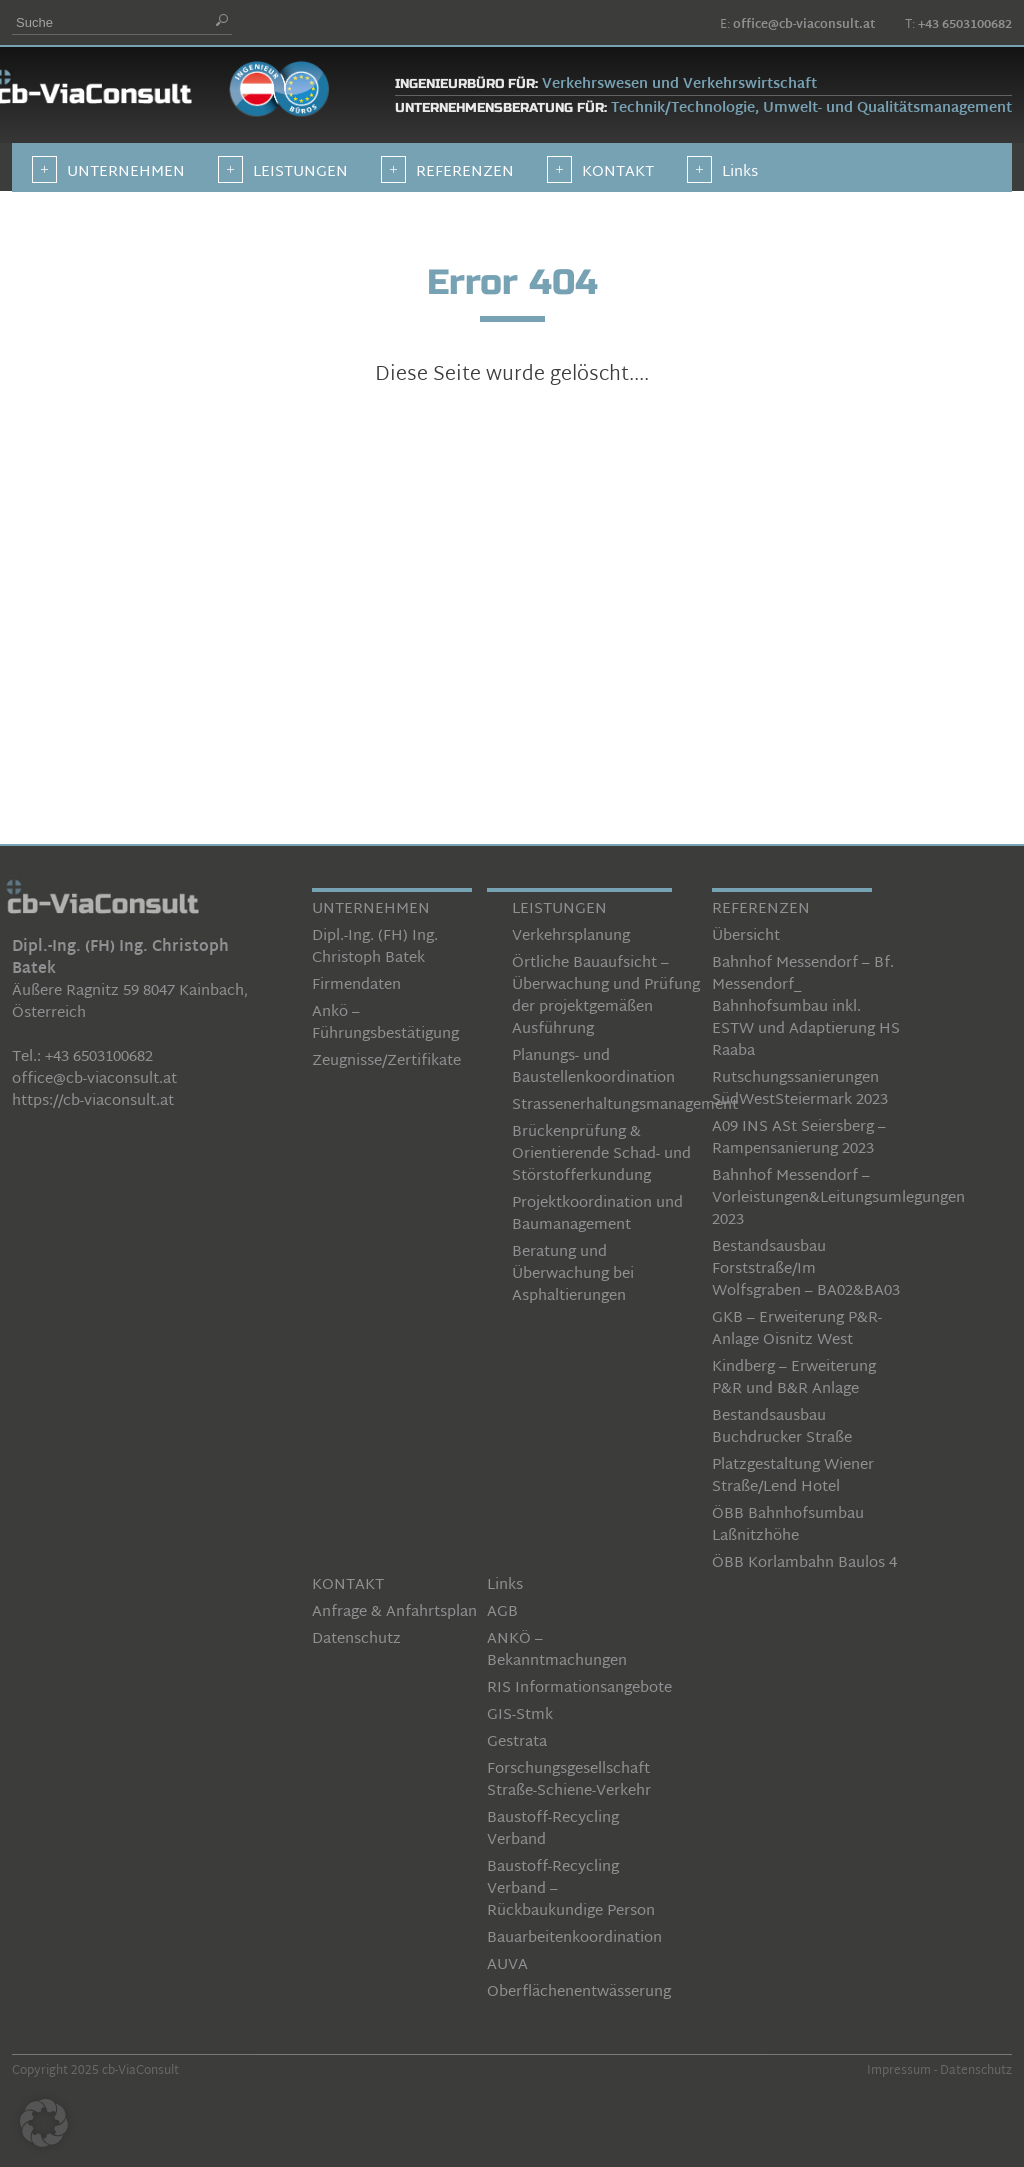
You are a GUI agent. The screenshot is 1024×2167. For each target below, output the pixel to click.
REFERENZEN (761, 909)
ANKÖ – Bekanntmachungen (557, 1650)
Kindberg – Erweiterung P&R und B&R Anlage (794, 1378)
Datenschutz (356, 1639)
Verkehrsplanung (571, 936)
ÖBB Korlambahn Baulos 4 (804, 1563)
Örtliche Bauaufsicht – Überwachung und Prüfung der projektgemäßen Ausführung (606, 996)
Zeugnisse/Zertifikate (386, 1061)
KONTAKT (348, 1585)
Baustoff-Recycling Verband (553, 1829)
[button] (44, 2123)
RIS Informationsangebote (579, 1688)
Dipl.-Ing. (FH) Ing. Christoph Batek (375, 947)
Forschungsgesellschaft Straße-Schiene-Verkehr (569, 1780)
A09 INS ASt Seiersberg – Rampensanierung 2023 (799, 1138)
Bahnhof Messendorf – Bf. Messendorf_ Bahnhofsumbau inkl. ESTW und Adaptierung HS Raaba (806, 1007)
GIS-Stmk (520, 1715)
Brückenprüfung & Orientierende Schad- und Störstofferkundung (601, 1154)
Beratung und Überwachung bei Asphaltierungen (573, 1274)
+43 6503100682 (965, 25)
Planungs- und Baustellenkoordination (593, 1067)
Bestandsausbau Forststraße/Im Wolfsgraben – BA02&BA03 (806, 1269)
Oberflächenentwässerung (579, 1992)
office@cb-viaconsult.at (804, 25)
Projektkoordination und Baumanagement (597, 1214)
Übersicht (746, 936)
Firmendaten (356, 985)
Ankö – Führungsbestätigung (385, 1023)
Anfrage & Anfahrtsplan (394, 1612)
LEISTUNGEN (559, 909)
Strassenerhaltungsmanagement (625, 1105)
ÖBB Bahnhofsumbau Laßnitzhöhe (788, 1525)
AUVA (507, 1965)
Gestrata (517, 1742)
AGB (502, 1612)
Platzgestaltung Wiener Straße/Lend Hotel (793, 1476)
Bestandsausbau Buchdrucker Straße (782, 1427)
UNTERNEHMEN (371, 909)
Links (505, 1585)
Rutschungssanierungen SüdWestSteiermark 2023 (800, 1089)
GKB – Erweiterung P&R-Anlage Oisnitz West (797, 1329)
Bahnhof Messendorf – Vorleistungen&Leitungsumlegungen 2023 (838, 1198)
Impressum (899, 2071)
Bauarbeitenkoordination (574, 1938)
